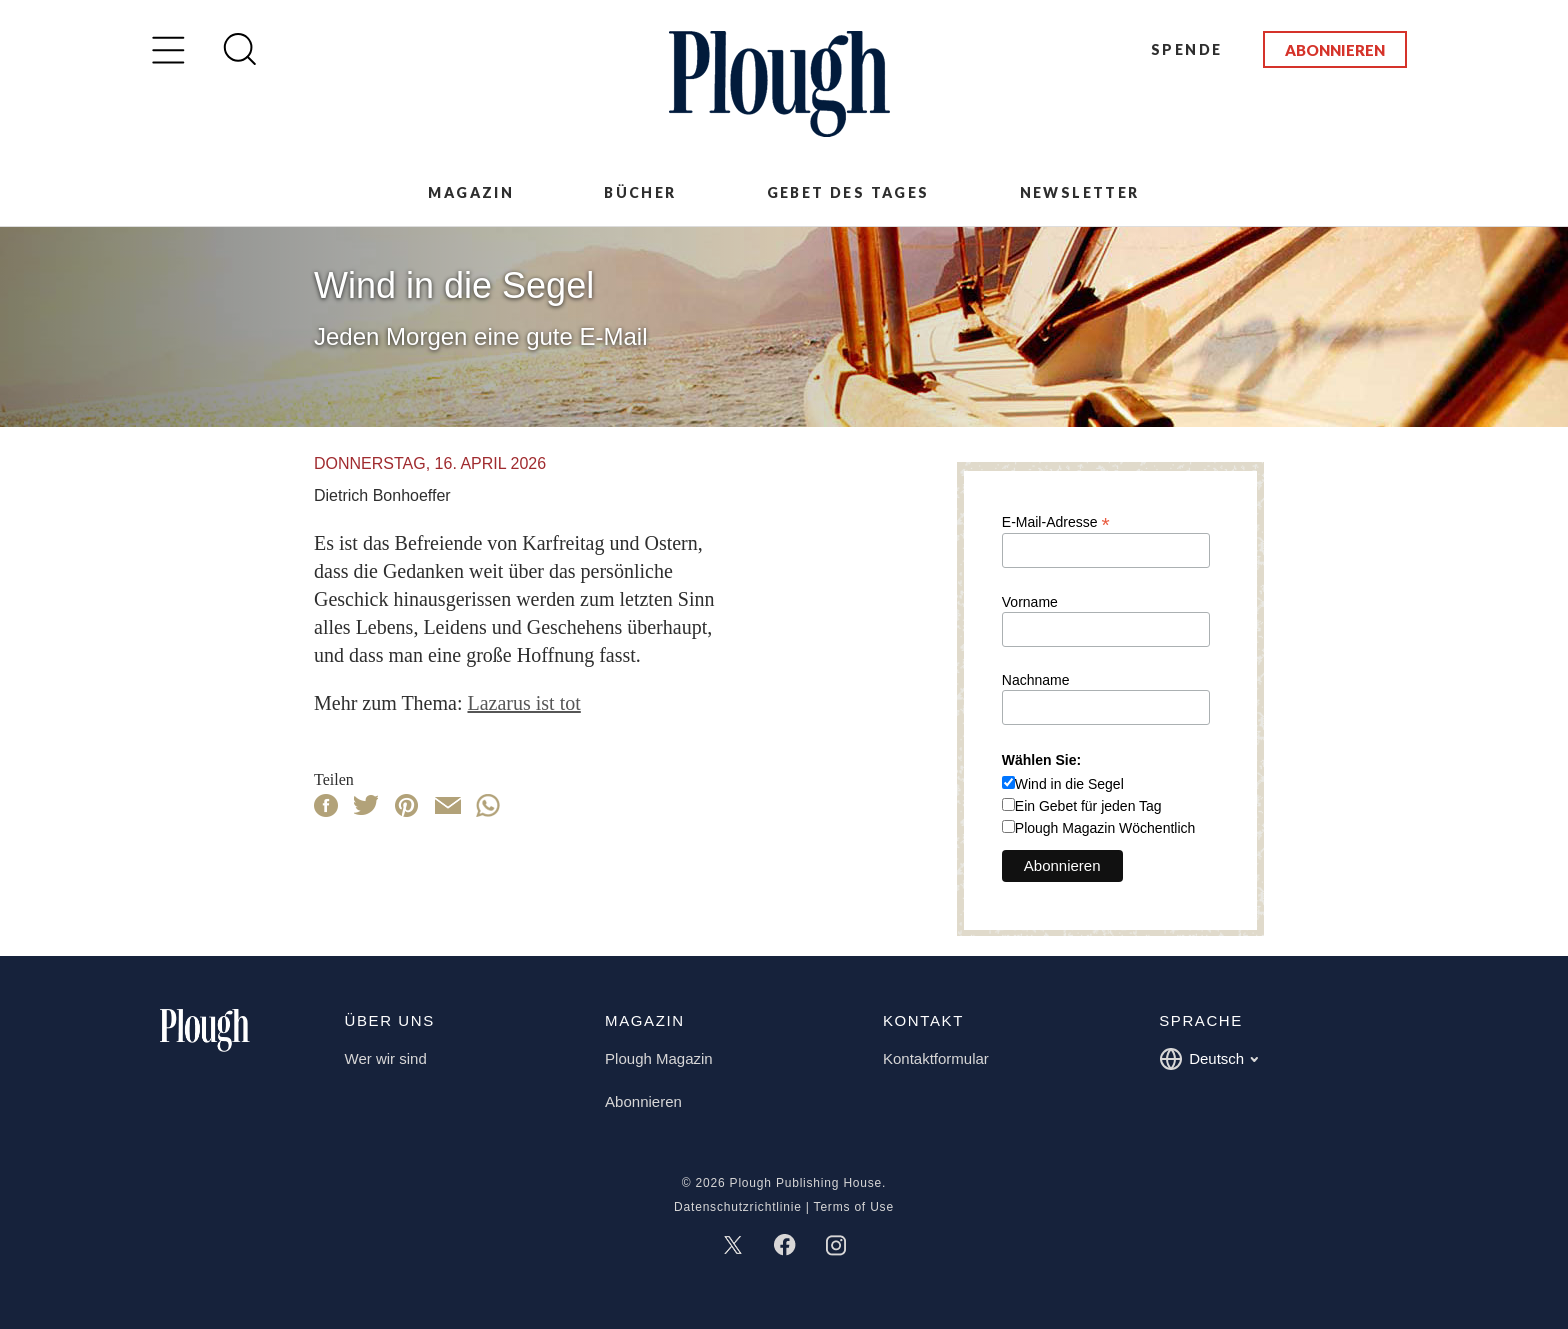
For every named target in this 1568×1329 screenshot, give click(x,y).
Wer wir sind (386, 1058)
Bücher (640, 192)
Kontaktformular (936, 1058)
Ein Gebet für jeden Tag (1088, 806)
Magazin (471, 192)
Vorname (1030, 602)
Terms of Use (854, 1207)
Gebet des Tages (848, 192)
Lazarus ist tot (523, 703)
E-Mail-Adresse (1056, 521)
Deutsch (1208, 1059)
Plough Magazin (659, 1058)
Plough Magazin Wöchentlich (1105, 828)
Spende (1186, 49)
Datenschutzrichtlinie (738, 1207)
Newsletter (1080, 192)
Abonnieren (1335, 50)
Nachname (1036, 680)
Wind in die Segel (1069, 784)
